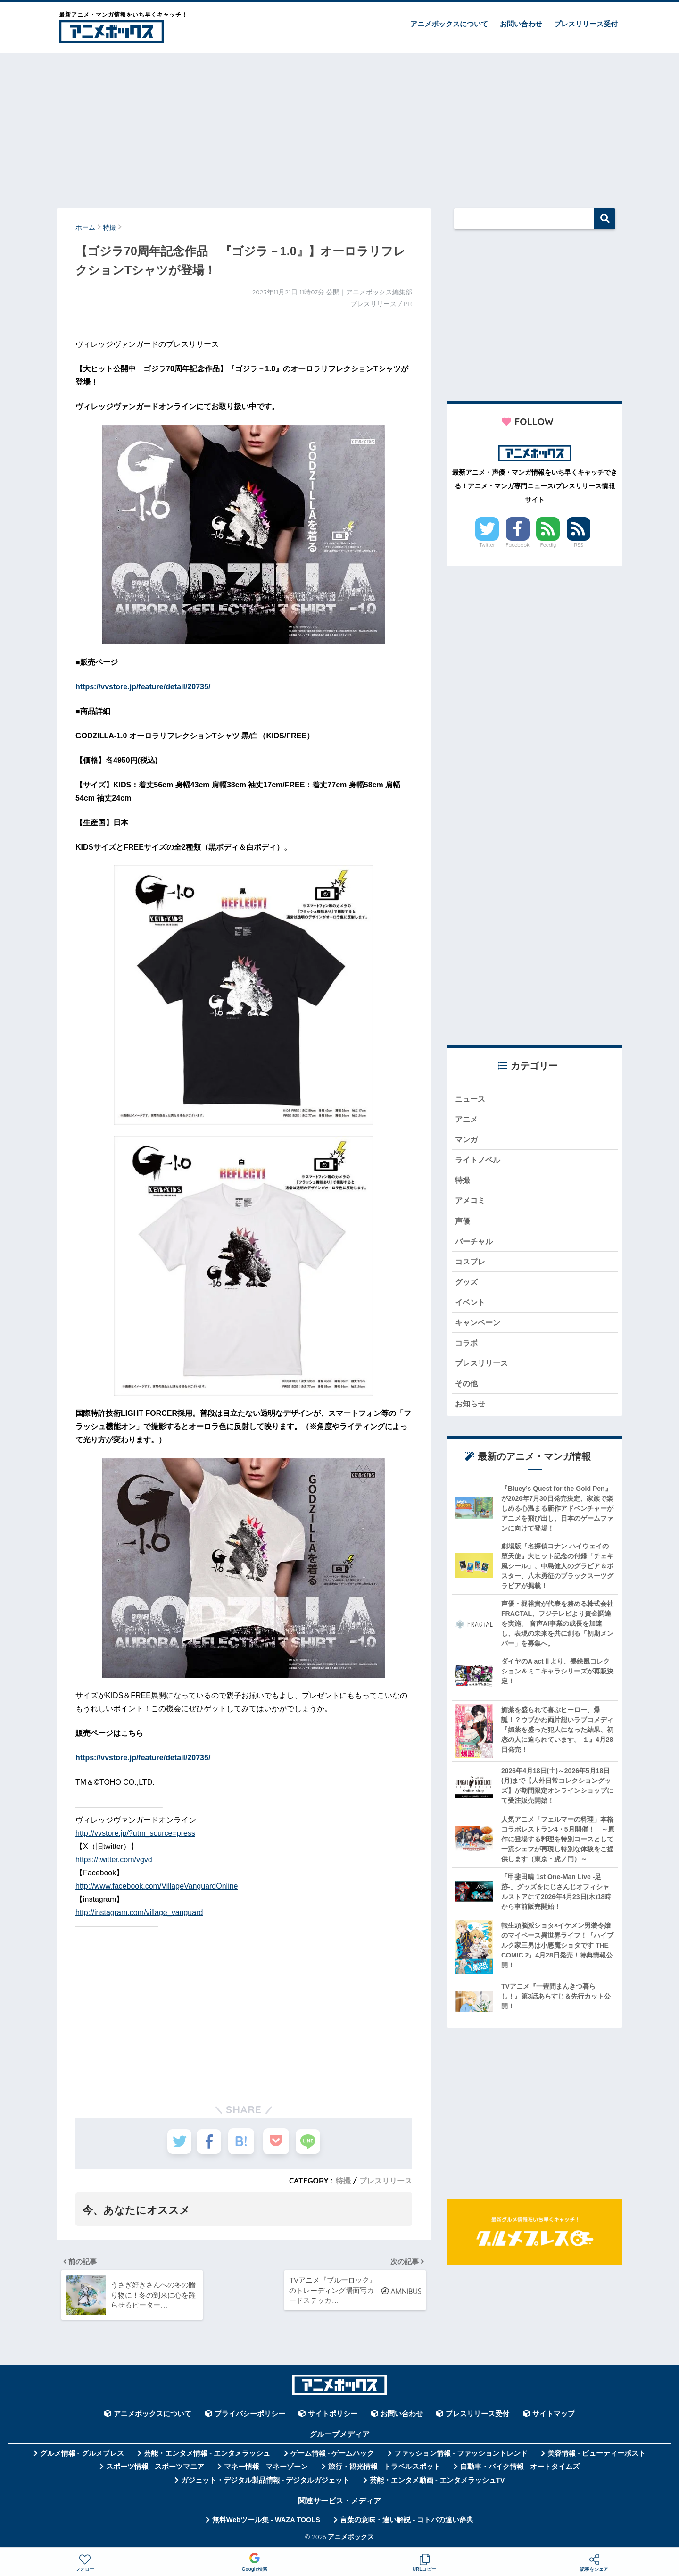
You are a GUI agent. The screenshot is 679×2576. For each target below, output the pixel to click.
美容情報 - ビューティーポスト (596, 2457)
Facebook (518, 545)
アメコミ (471, 1203)
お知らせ (471, 1413)
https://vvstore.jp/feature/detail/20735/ (142, 687)
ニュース (471, 1099)
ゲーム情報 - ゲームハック (332, 2457)
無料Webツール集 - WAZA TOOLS (266, 2523)
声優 (463, 1224)
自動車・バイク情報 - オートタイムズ (520, 2470)
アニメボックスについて (449, 24)
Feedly (548, 545)
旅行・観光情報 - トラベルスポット (384, 2470)
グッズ (467, 1287)
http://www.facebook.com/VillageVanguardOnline (156, 1886)
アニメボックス (351, 2540)
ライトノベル (479, 1161)
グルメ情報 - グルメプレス (82, 2457)
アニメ (467, 1120)
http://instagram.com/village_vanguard (139, 1912)
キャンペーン (479, 1329)
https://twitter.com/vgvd (113, 1860)
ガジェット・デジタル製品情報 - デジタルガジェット (265, 2484)
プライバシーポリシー (250, 2417)
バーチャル (475, 1245)
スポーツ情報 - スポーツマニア (155, 2470)
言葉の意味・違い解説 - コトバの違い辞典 (406, 2523)
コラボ (467, 1350)
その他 (467, 1392)
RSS (578, 545)
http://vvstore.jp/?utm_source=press (135, 1833)
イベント (471, 1308)
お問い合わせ (521, 24)
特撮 (343, 2180)
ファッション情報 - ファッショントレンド (461, 2457)
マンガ (467, 1141)
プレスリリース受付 (586, 24)
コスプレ (471, 1266)
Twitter (487, 545)
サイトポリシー (332, 2417)
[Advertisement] (339, 126)
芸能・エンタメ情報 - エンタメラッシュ (207, 2457)
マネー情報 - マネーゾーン (266, 2470)
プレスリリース (385, 2180)
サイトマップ (553, 2417)
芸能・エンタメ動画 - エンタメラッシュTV (437, 2484)
